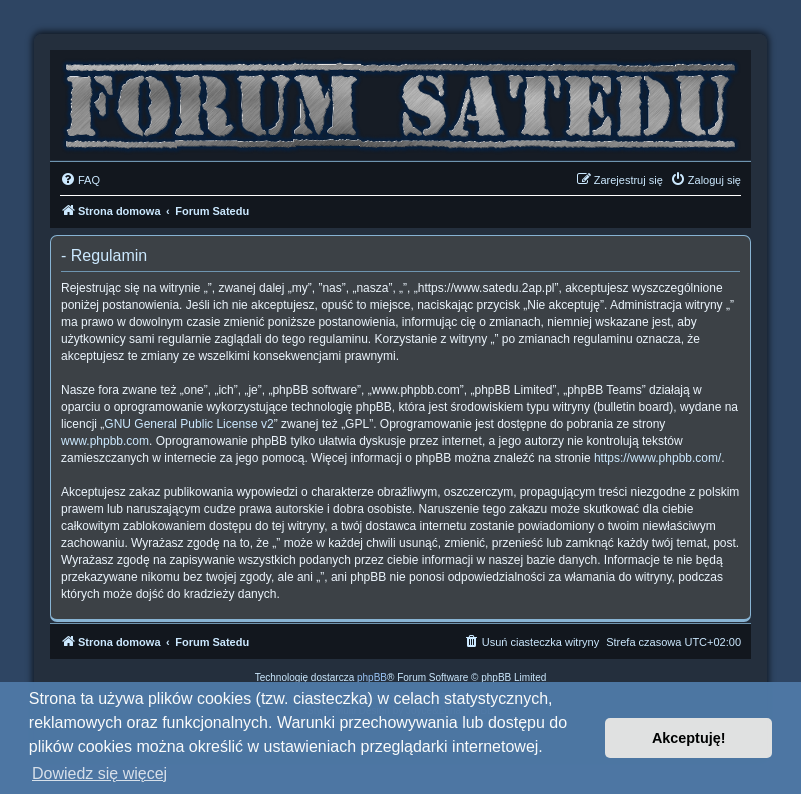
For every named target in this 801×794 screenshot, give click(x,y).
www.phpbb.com (105, 441)
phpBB (372, 677)
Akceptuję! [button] (689, 738)
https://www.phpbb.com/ (657, 458)
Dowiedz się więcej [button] (99, 773)
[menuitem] (80, 180)
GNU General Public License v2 (188, 424)
